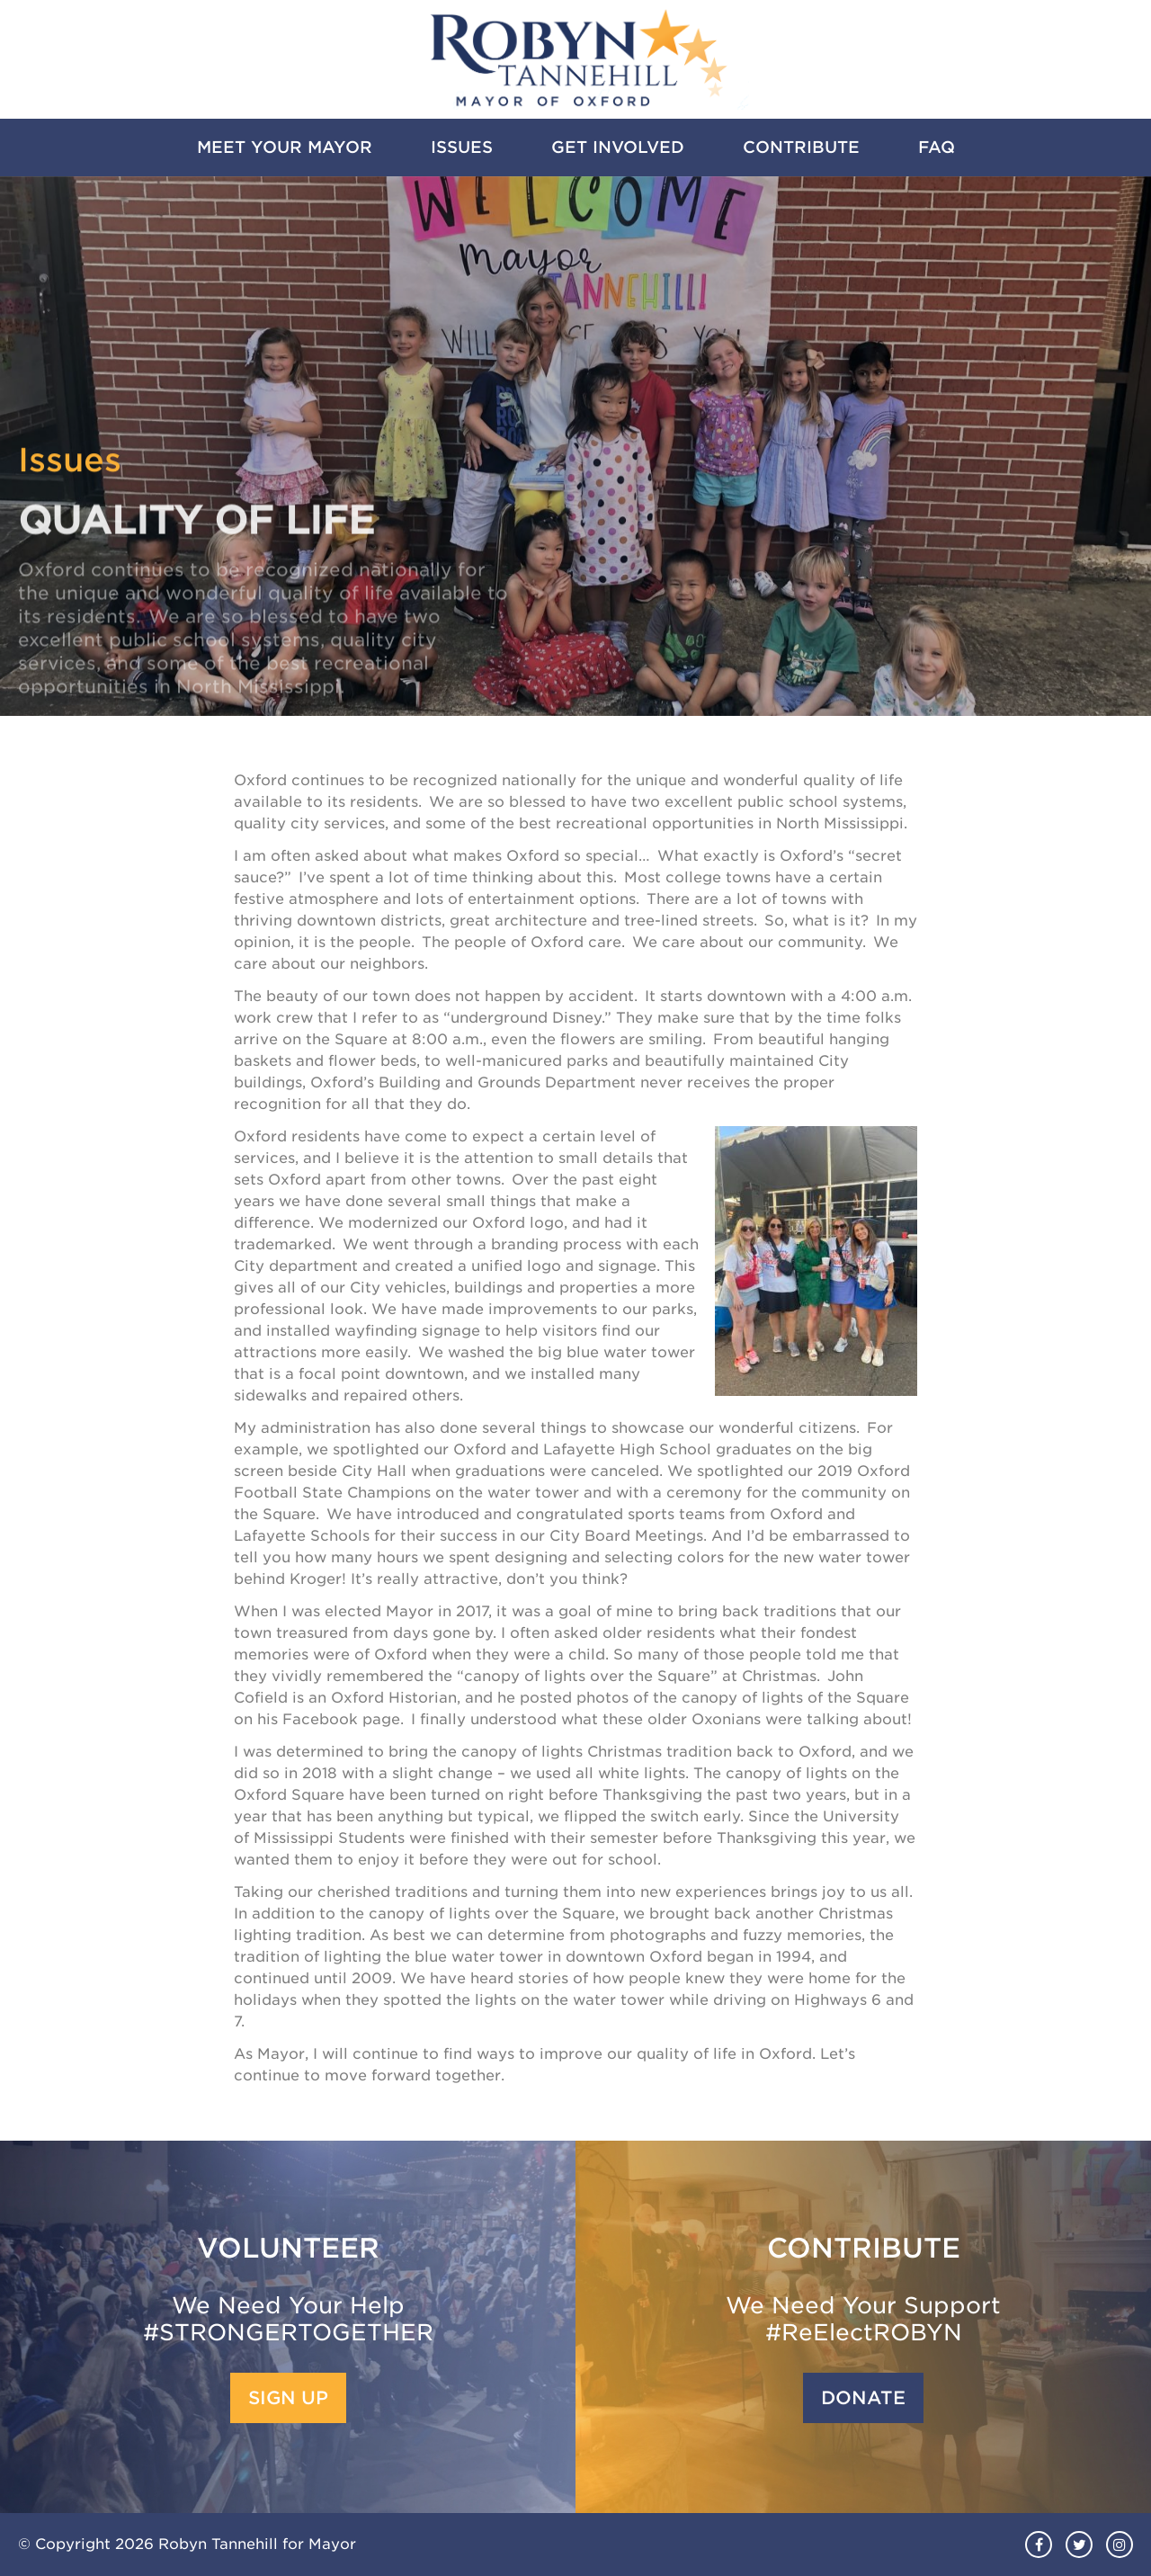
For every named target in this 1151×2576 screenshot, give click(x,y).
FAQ (936, 147)
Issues (462, 147)
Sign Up (288, 2398)
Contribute (801, 147)
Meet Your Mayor (284, 147)
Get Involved (617, 147)
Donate (863, 2398)
